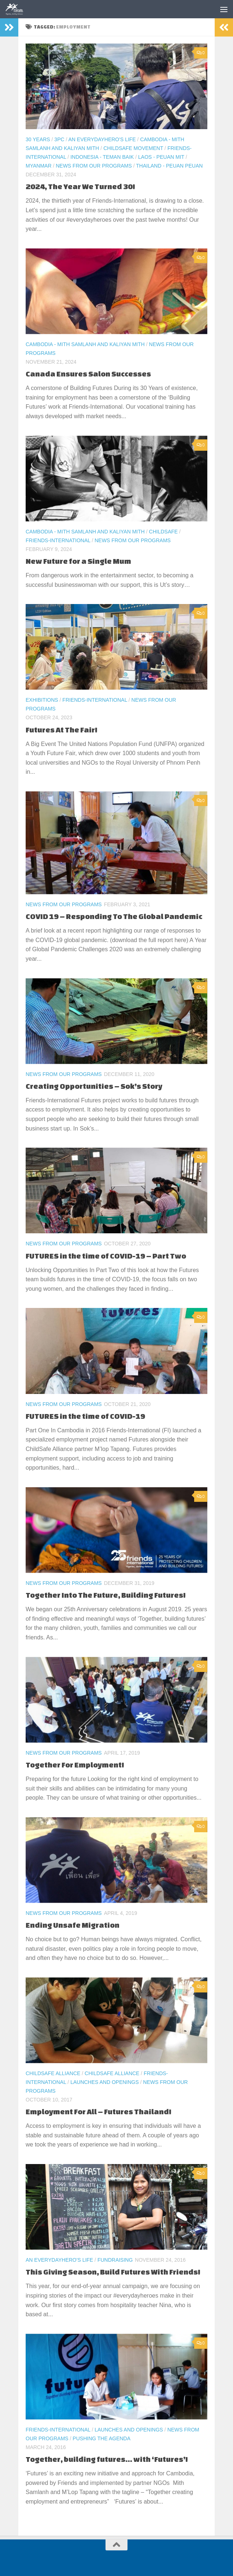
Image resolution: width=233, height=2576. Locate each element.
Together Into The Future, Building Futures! (106, 1595)
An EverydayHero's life (102, 139)
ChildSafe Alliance (53, 2073)
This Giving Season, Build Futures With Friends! (113, 2272)
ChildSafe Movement (133, 148)
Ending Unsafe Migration (72, 1925)
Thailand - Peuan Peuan (169, 166)
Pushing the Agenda (101, 2438)
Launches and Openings (104, 2082)
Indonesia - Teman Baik (102, 157)
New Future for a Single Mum (78, 561)
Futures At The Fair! (61, 729)
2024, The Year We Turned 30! (80, 186)
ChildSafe (163, 532)
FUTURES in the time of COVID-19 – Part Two (106, 1256)
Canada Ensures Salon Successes (88, 374)
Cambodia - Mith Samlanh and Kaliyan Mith (85, 344)
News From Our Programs (94, 166)
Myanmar (39, 166)
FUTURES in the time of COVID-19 (85, 1416)
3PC (59, 139)
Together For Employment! (75, 1765)
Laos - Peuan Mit (161, 157)
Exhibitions (42, 700)
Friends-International (58, 540)
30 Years (38, 139)
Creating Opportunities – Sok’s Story (94, 1086)
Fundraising (115, 2260)
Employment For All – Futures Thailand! (98, 2111)
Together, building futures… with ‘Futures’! (107, 2459)
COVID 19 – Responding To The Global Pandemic (114, 916)
